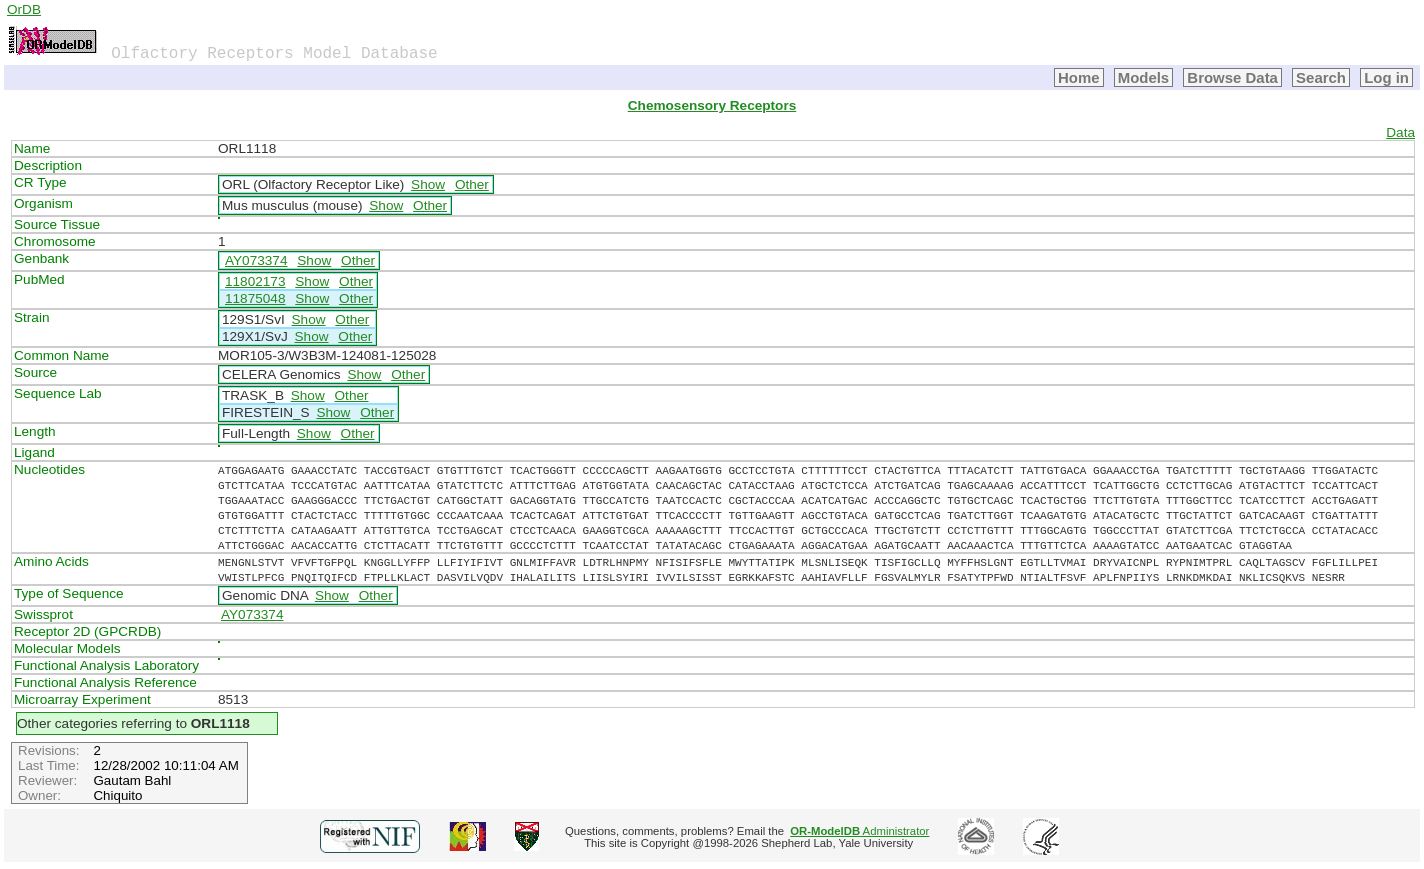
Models (1144, 77)
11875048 (255, 298)
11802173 (255, 281)
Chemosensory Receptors (712, 105)
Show (428, 184)
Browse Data (1232, 77)
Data (1400, 132)
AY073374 (256, 260)
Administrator (859, 831)
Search (1321, 77)
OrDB (24, 9)
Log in (1386, 77)
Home (1079, 77)
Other (472, 184)
